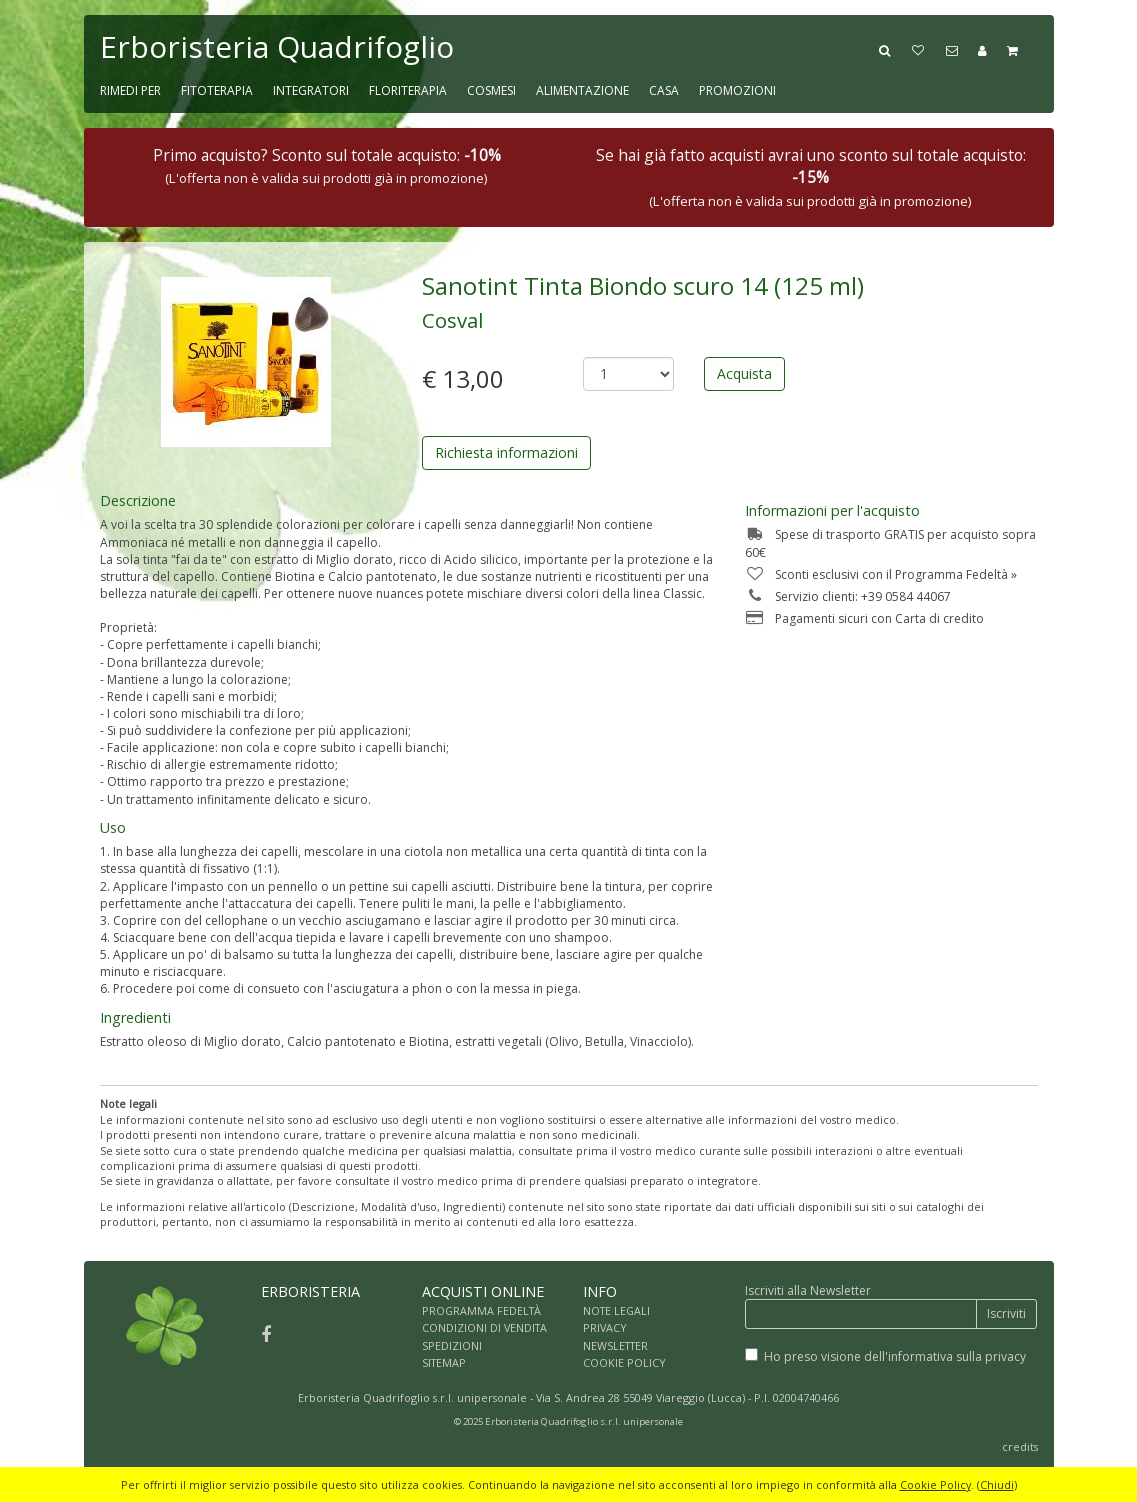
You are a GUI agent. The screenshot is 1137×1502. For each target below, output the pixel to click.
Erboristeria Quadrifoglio (277, 46)
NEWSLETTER (615, 1345)
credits (1020, 1446)
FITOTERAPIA (217, 90)
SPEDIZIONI (452, 1345)
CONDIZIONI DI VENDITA (484, 1327)
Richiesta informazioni (506, 452)
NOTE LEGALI (616, 1310)
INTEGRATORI (311, 90)
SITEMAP (444, 1362)
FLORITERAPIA (408, 90)
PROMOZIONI (737, 90)
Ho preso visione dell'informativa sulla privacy (895, 1356)
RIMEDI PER (130, 90)
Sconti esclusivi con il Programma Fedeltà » (881, 574)
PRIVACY (605, 1327)
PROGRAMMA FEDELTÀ (481, 1310)
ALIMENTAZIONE (582, 90)
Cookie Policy (935, 1484)
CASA (664, 90)
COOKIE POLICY (624, 1362)
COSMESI (491, 90)
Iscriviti (1006, 1313)
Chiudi (997, 1484)
